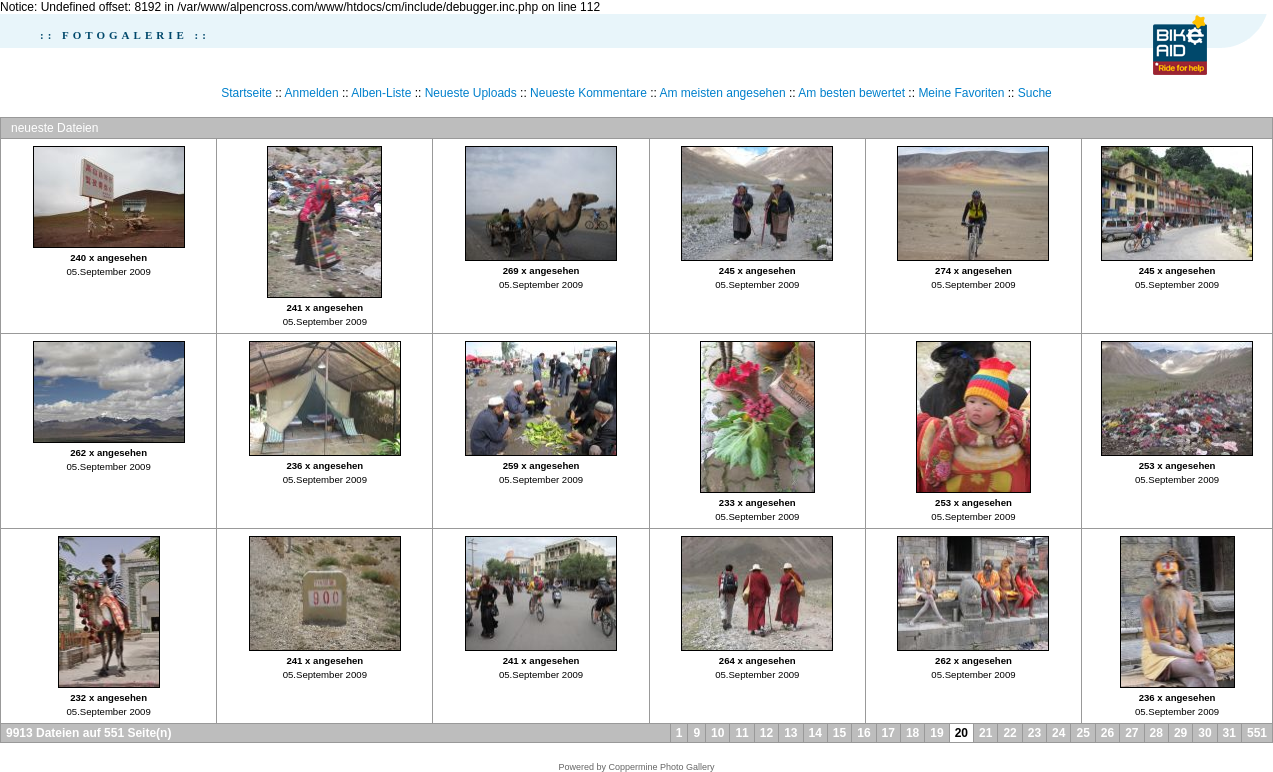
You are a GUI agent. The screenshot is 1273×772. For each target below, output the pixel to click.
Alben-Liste (381, 93)
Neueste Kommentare (588, 93)
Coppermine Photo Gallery (661, 767)
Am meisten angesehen (723, 93)
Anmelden (312, 93)
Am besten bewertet (851, 93)
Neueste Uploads (471, 93)
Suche (1035, 93)
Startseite (246, 93)
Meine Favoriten (961, 93)
